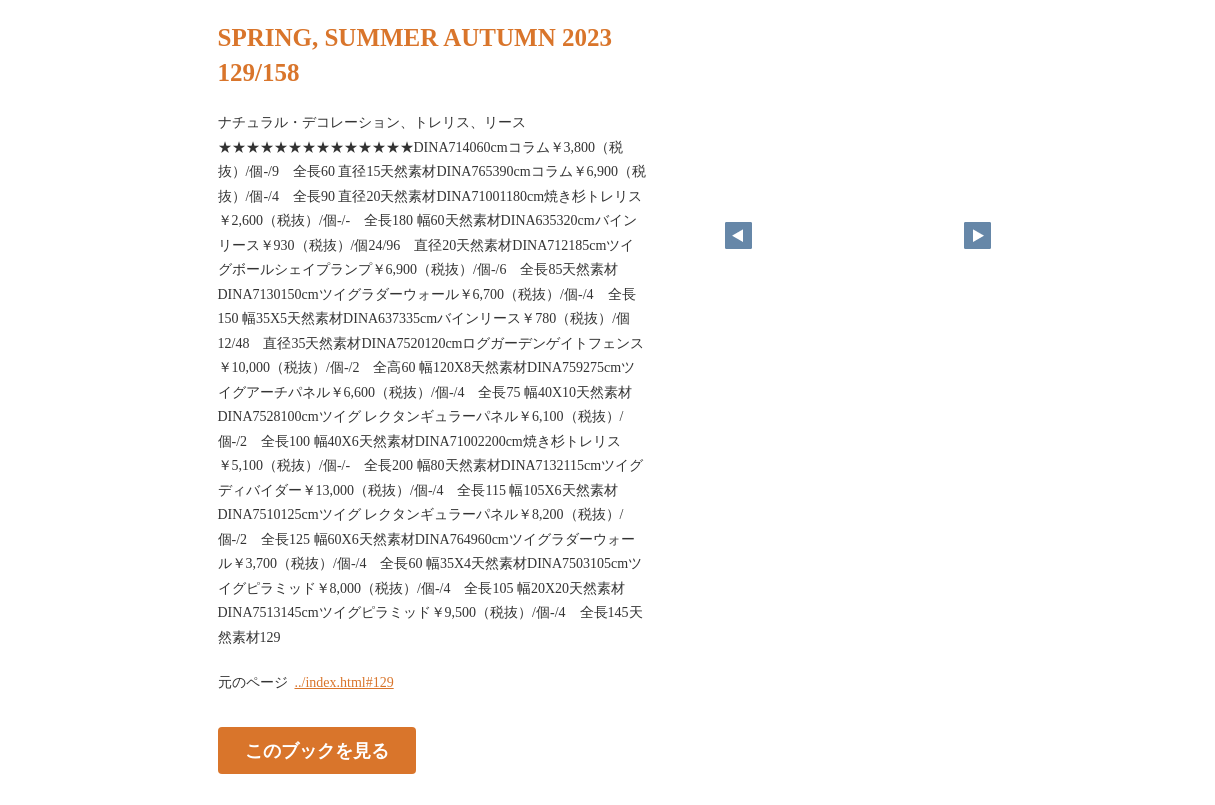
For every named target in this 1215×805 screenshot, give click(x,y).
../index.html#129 (344, 682)
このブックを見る (317, 751)
